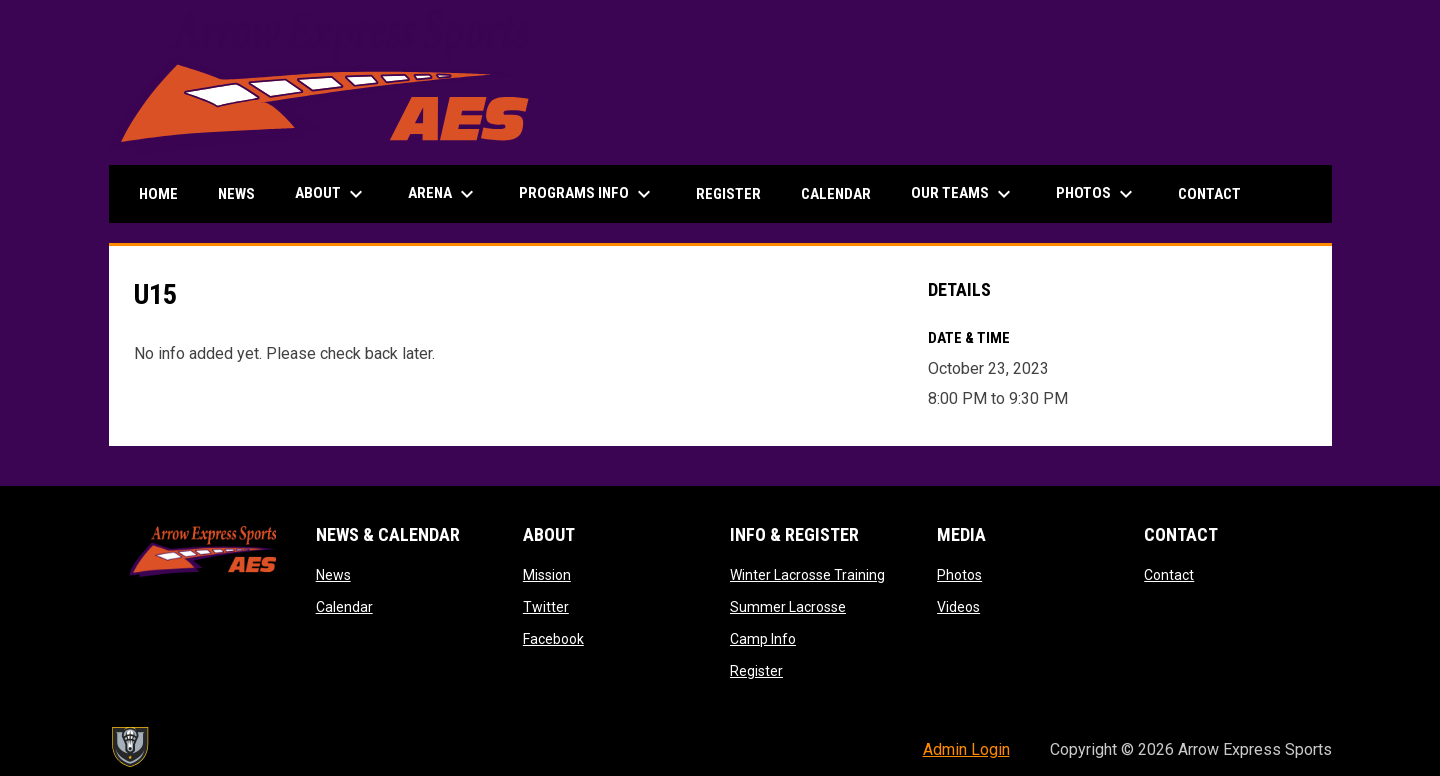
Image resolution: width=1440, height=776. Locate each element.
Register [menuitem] (728, 194)
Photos (959, 575)
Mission (547, 575)
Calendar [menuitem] (836, 194)
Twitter (546, 607)
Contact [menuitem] (1209, 194)
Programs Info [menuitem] (587, 194)
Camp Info (763, 639)
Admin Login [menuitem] (966, 749)
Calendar (344, 607)
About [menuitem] (331, 194)
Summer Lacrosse (788, 607)
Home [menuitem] (158, 194)
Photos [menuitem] (1097, 194)
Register (756, 671)
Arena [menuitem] (443, 194)
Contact (1169, 575)
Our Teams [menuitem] (963, 194)
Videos (958, 607)
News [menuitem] (236, 194)
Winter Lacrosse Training (807, 575)
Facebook (553, 639)
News (333, 575)
